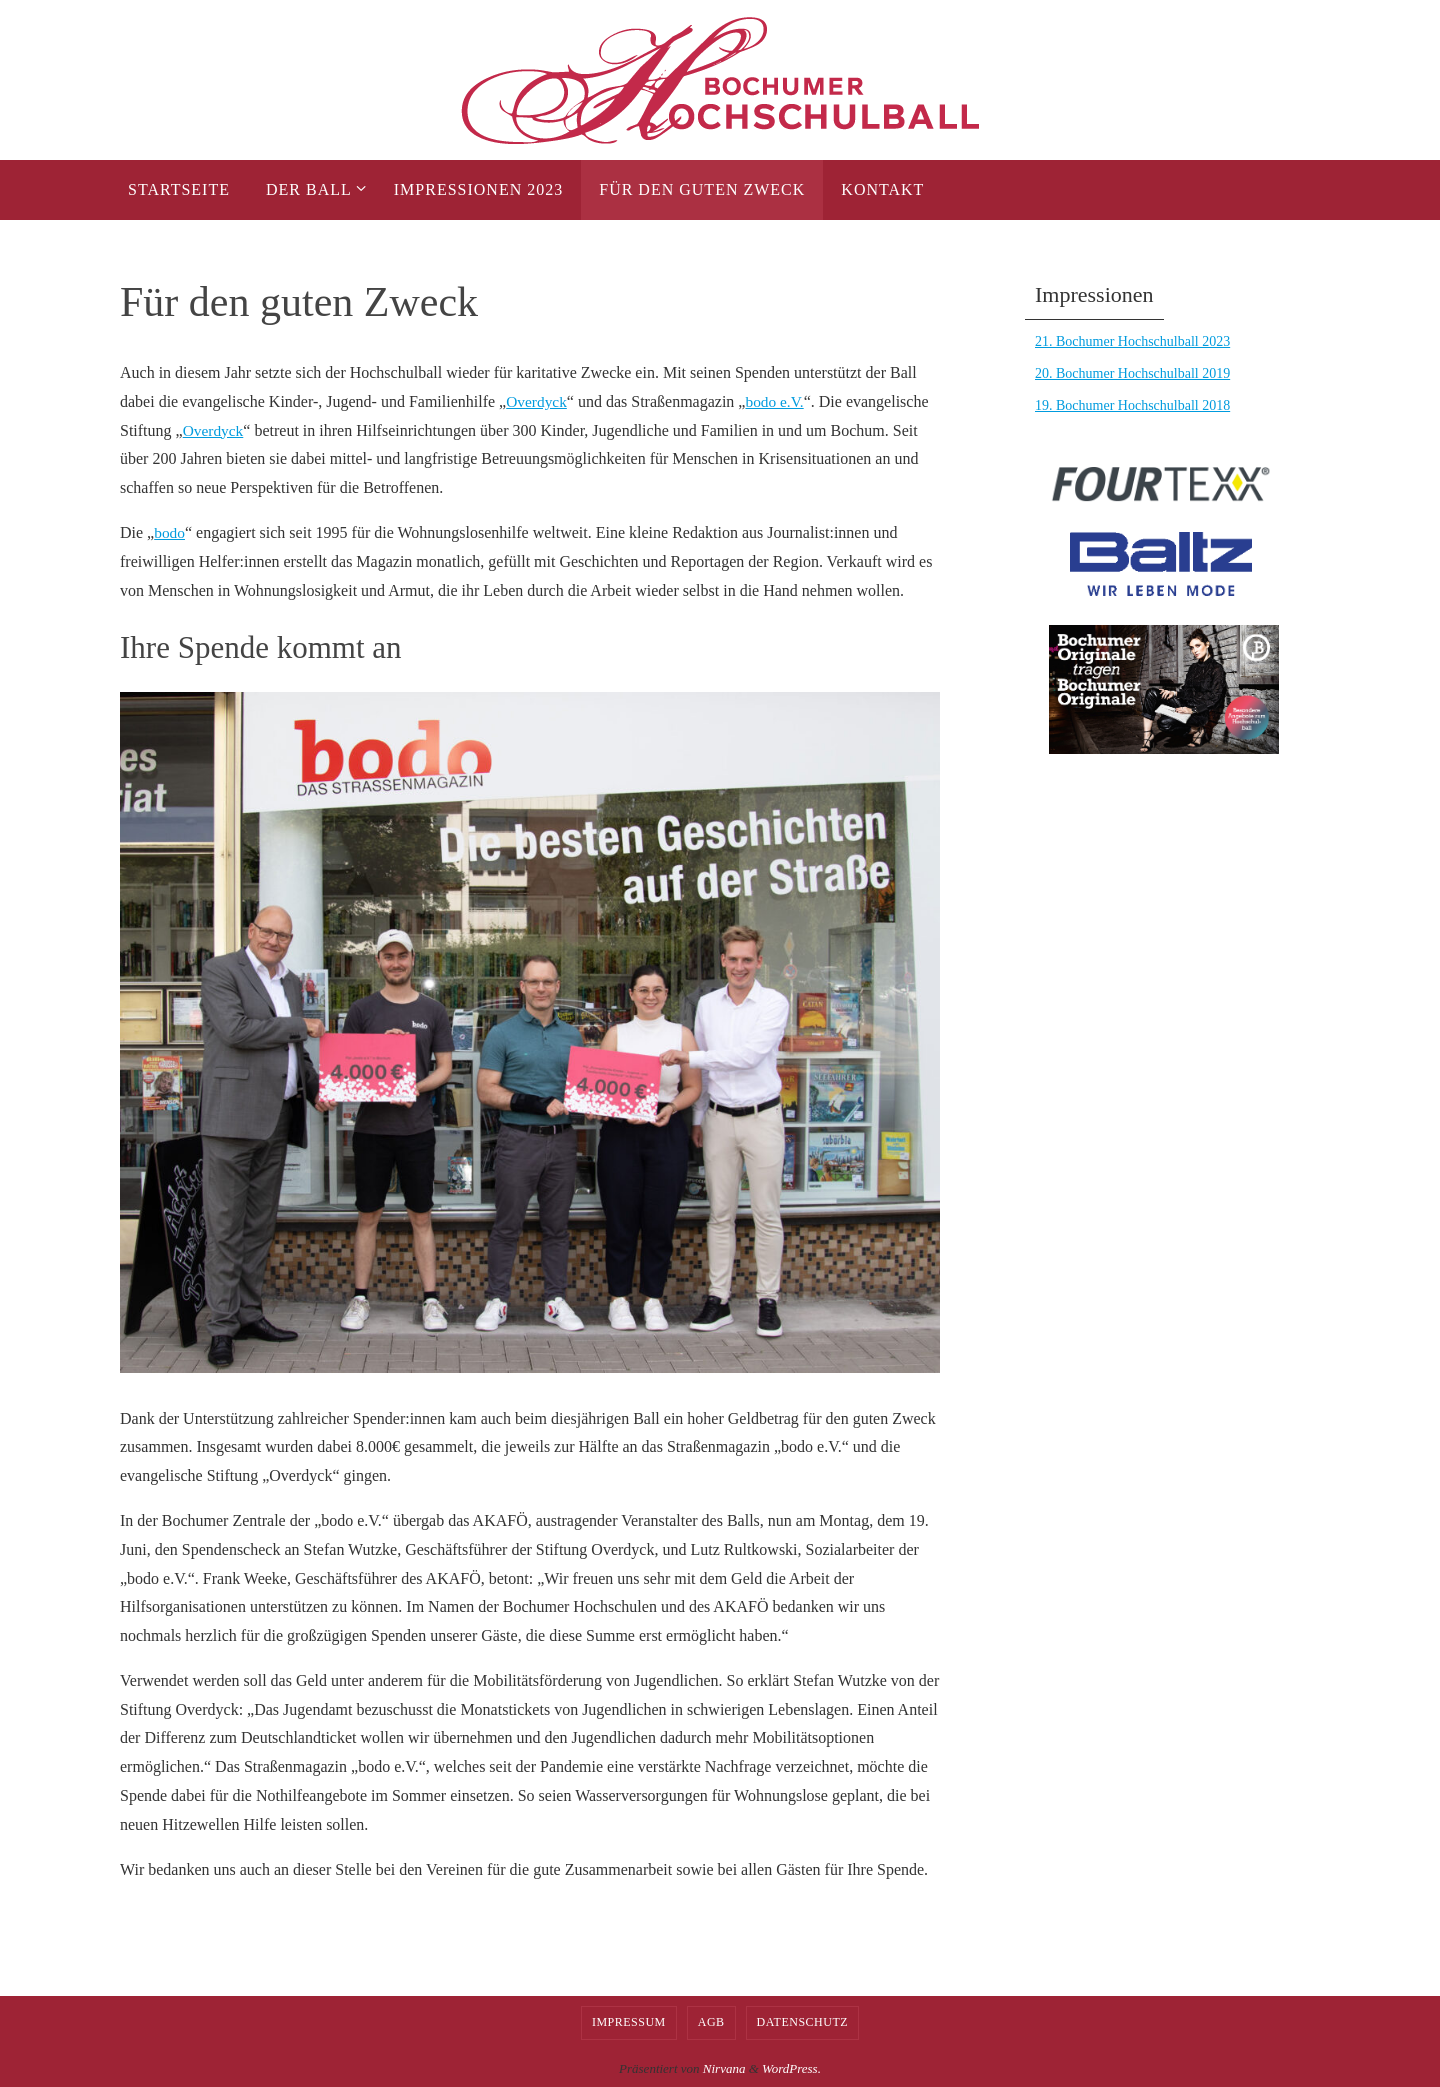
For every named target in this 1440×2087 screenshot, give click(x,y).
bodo (170, 532)
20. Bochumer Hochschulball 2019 (1132, 373)
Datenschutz (803, 2022)
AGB (711, 2022)
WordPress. (791, 2068)
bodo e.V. (778, 401)
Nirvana (724, 2068)
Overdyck (537, 401)
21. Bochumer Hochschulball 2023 (1132, 341)
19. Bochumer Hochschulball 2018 (1132, 405)
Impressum (629, 2022)
